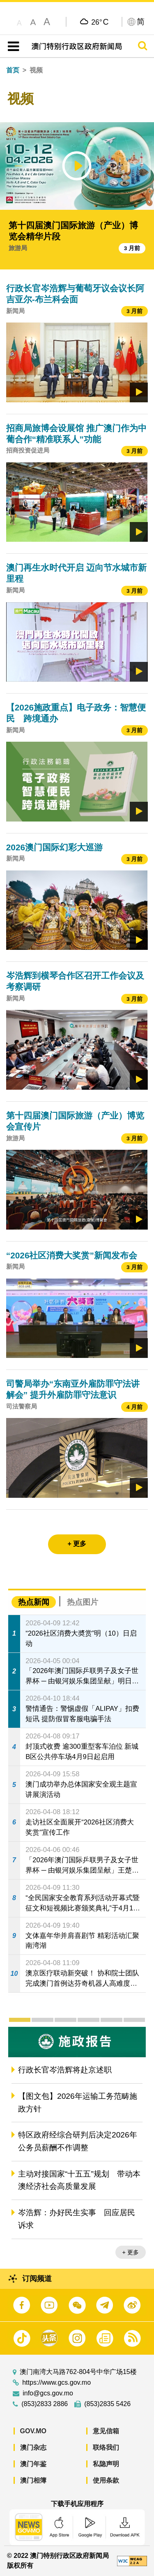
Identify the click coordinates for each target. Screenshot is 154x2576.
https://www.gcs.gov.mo (56, 2382)
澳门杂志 (33, 2447)
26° (99, 21)
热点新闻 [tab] (33, 1602)
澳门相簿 (33, 2480)
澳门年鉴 (33, 2463)
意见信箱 (106, 2430)
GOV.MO (33, 2430)
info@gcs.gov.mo (48, 2393)
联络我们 (106, 2447)
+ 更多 (130, 2252)
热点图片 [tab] (82, 1602)
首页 (12, 70)
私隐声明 (106, 2463)
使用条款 (106, 2480)
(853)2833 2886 (44, 2404)
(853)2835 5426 (107, 2404)
